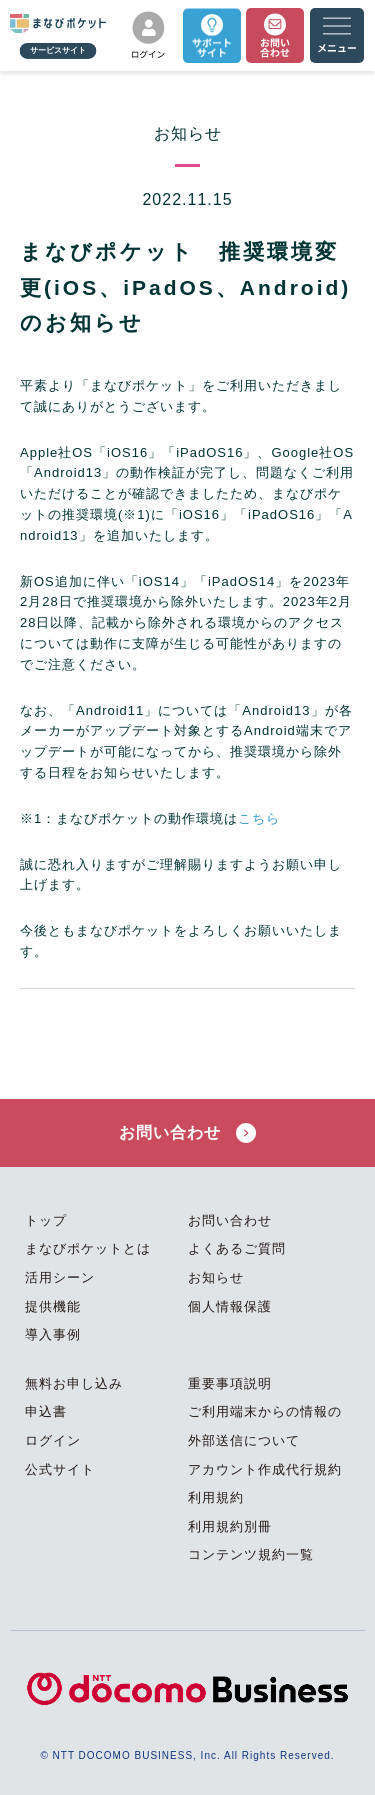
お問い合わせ (187, 1133)
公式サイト (60, 1469)
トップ (46, 1220)
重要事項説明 (230, 1383)
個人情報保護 (230, 1306)
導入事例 (53, 1334)
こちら (259, 818)
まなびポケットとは (88, 1248)
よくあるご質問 (237, 1248)
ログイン (53, 1440)
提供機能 (53, 1306)
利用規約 (216, 1497)
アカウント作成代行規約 (265, 1469)
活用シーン (60, 1277)
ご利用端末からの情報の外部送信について (265, 1426)
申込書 (46, 1411)
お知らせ (216, 1277)
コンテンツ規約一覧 (251, 1554)
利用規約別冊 (230, 1526)
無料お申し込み (74, 1383)
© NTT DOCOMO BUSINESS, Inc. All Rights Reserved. (187, 1755)
